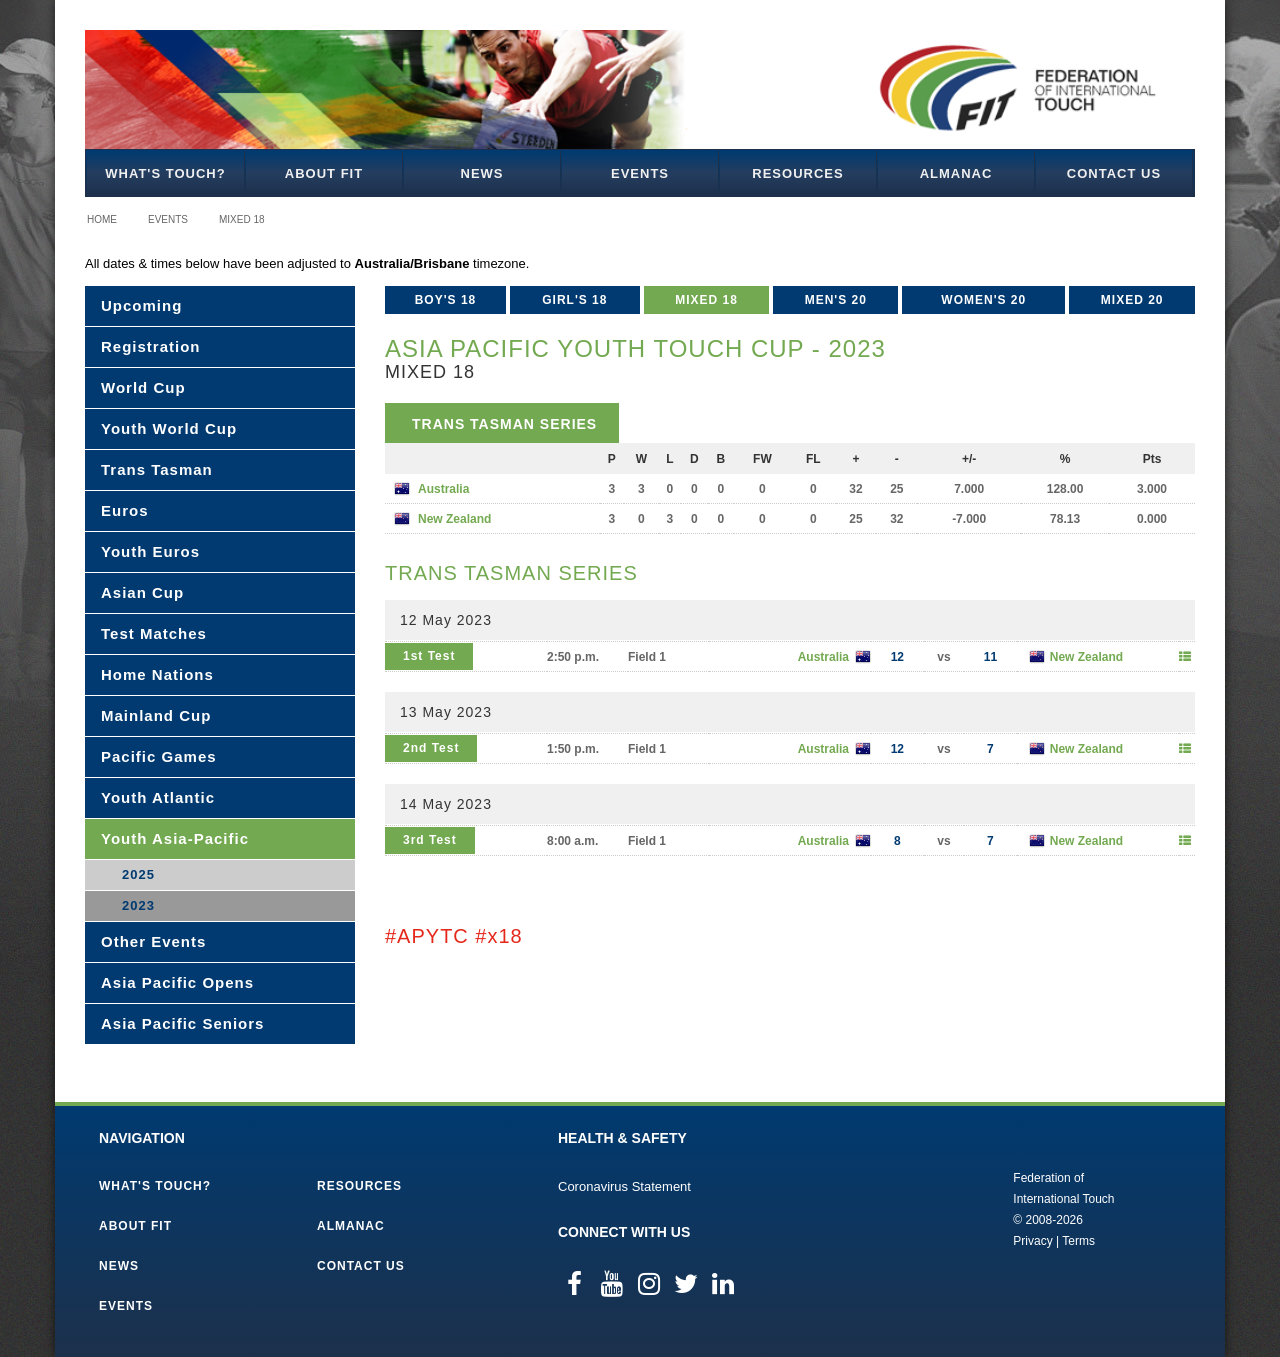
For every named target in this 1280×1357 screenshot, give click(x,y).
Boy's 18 (446, 300)
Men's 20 (836, 300)
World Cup (143, 387)
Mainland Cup (156, 715)
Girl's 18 (574, 300)
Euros (125, 510)
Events (640, 173)
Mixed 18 (242, 219)
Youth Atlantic (158, 797)
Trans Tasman (157, 469)
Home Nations (157, 674)
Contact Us (1114, 173)
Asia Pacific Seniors (182, 1023)
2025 (138, 874)
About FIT (324, 173)
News (482, 173)
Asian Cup (142, 592)
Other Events (153, 941)
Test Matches (154, 633)
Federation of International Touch (930, 1208)
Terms (1078, 1241)
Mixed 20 (1132, 300)
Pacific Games (159, 756)
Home (102, 219)
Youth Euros (150, 551)
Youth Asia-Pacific (175, 838)
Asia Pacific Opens (177, 982)
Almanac (956, 173)
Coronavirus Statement (624, 1186)
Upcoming (141, 305)
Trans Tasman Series (504, 424)
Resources (797, 173)
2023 (138, 905)
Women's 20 (983, 300)
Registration (151, 346)
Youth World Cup (169, 428)
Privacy (1032, 1241)
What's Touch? (165, 173)
